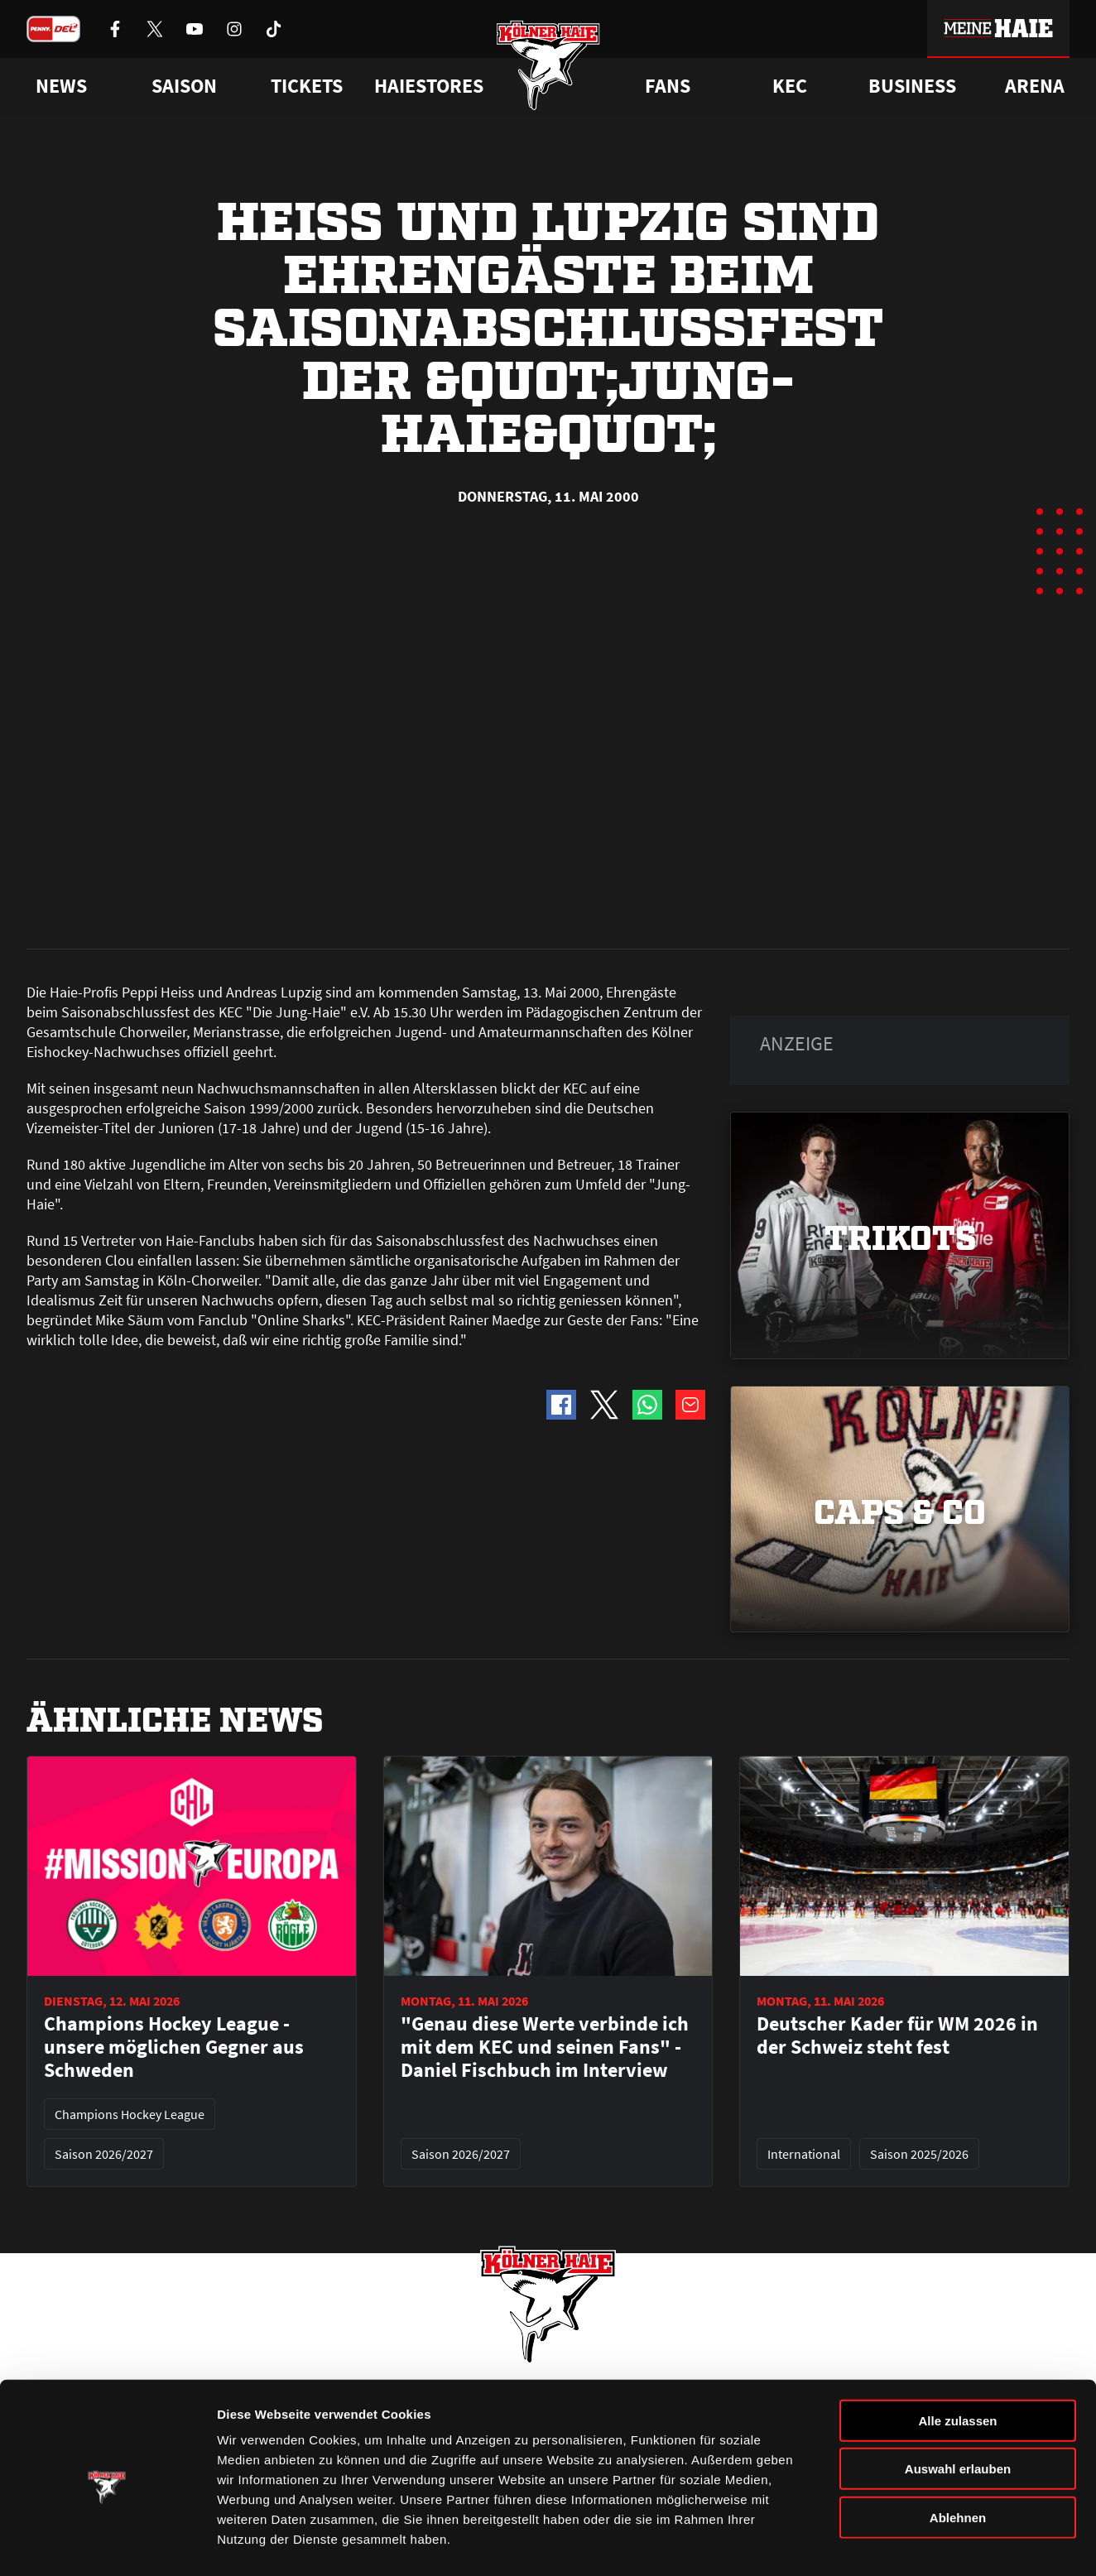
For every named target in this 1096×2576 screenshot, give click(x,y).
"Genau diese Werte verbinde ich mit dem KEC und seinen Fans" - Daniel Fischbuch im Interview (545, 1681)
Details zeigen (880, 2543)
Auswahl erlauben (958, 2407)
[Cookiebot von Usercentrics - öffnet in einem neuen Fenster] (107, 2543)
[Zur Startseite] (548, 68)
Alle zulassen (957, 2358)
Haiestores (428, 86)
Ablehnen (958, 2455)
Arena (1035, 86)
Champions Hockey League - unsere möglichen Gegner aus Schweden (174, 1681)
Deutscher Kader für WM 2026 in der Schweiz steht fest (897, 1669)
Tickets (307, 86)
